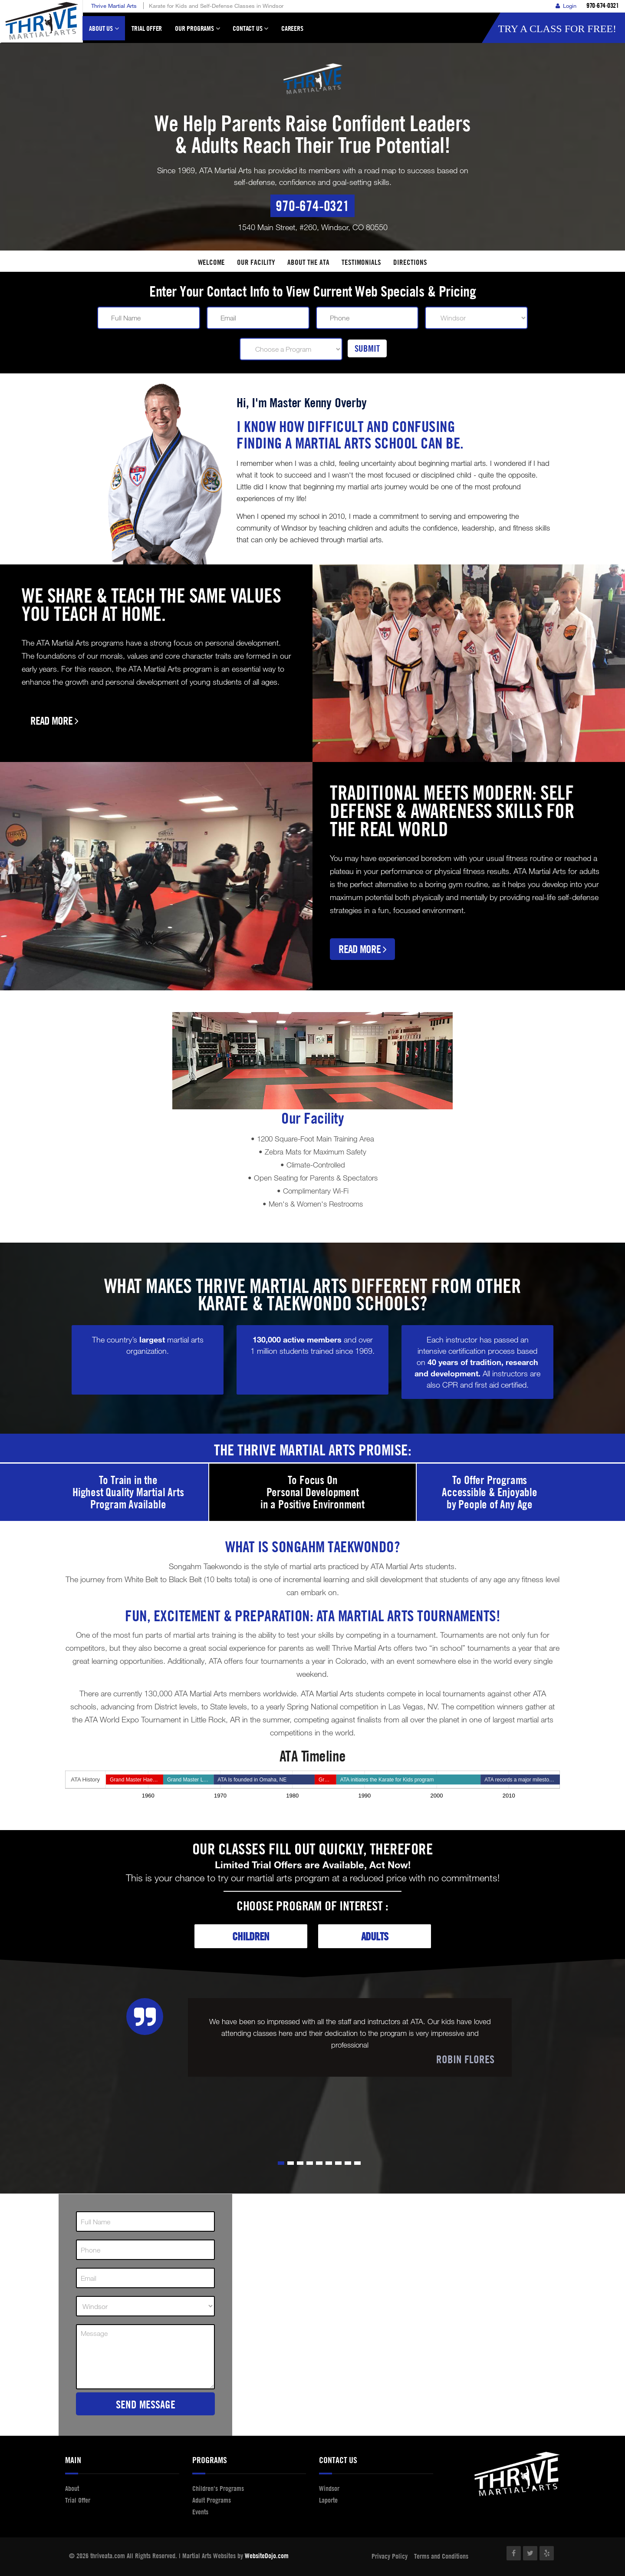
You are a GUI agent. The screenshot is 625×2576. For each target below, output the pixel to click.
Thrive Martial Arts (114, 5)
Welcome (211, 262)
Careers (292, 28)
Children (250, 1936)
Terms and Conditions (441, 2556)
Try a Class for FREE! (557, 28)
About (72, 2488)
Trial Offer (147, 28)
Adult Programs (211, 2500)
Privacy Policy (390, 2556)
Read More (54, 720)
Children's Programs (218, 2488)
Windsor (329, 2488)
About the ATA (308, 262)
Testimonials (361, 262)
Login (566, 5)
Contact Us (250, 32)
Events (200, 2511)
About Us (103, 32)
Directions (410, 262)
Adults (374, 1936)
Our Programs (197, 32)
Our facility (256, 262)
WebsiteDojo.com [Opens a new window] (267, 2555)
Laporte (328, 2500)
